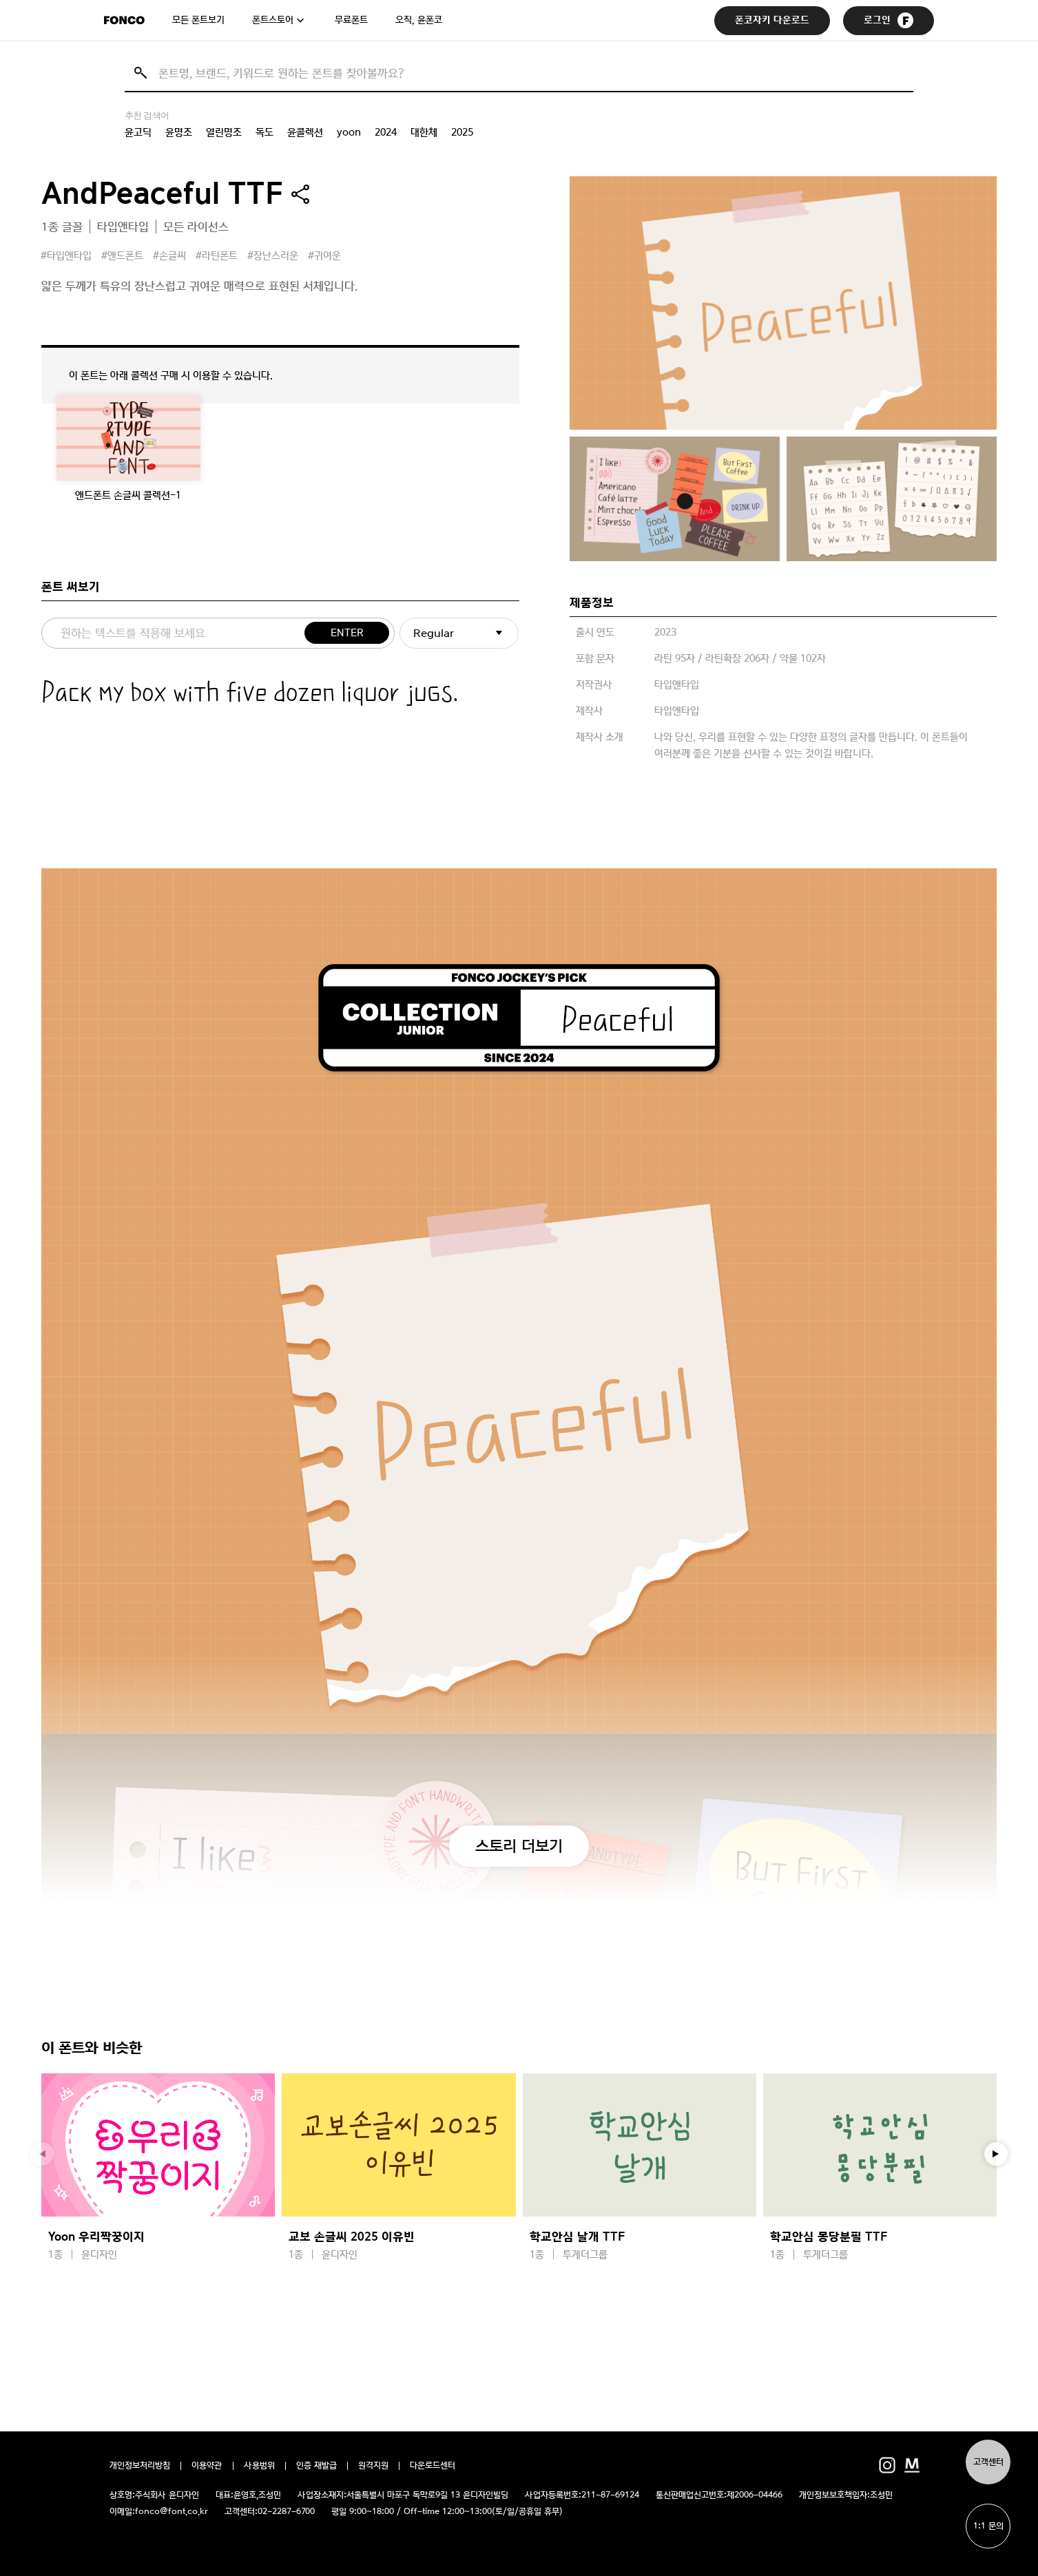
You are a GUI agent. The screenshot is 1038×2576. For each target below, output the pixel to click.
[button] (996, 2154)
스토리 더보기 (519, 1845)
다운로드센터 (432, 2466)
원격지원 (373, 2466)
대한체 (424, 132)
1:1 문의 (988, 2526)
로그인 (888, 20)
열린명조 (224, 132)
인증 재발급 (316, 2466)
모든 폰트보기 (198, 19)
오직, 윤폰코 (418, 19)
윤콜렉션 (305, 132)
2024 (386, 132)
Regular (433, 633)
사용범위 (259, 2466)
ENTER (347, 633)
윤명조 (178, 132)
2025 (462, 132)
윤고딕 (138, 132)
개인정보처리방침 (140, 2466)
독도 (264, 132)
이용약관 (206, 2466)
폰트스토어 (272, 19)
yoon (349, 132)
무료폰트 (351, 19)
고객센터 (988, 2462)
